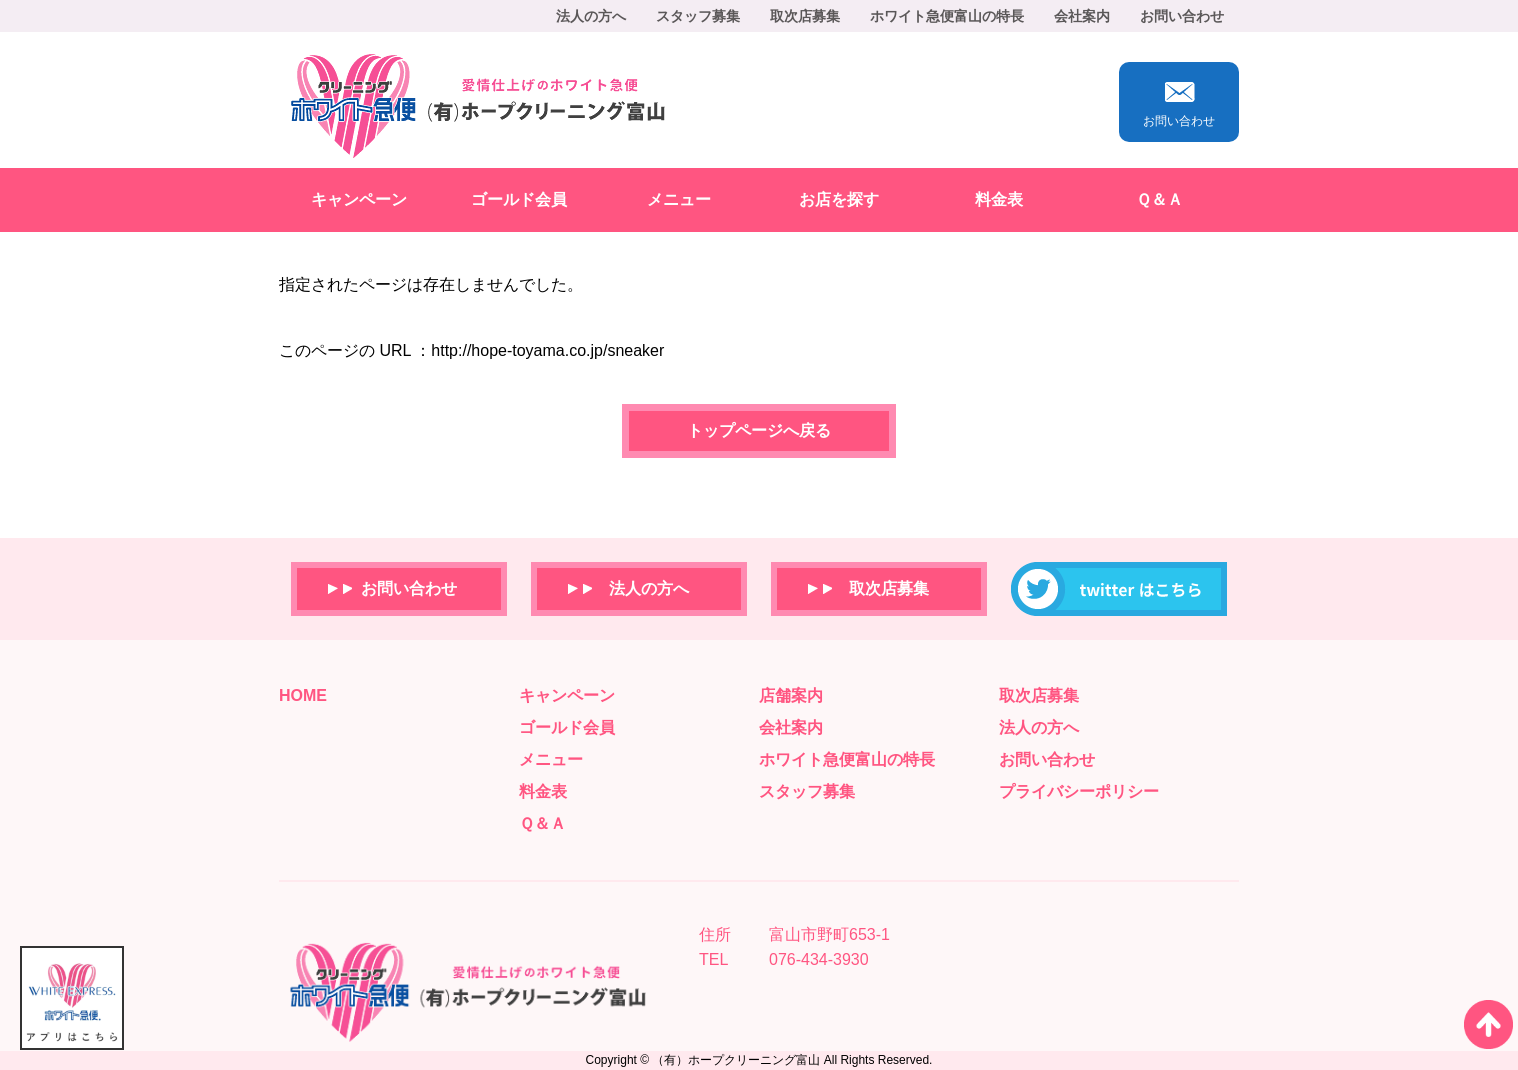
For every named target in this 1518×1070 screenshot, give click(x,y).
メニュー (679, 199)
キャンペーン (359, 199)
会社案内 (1082, 16)
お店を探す (839, 199)
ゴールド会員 (519, 199)
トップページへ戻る (759, 430)
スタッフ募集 (698, 16)
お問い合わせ (1182, 16)
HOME (303, 695)
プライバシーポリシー (1079, 791)
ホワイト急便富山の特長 (947, 16)
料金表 (999, 199)
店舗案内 (791, 695)
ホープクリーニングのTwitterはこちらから (1119, 589)
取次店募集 (805, 16)
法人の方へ (591, 16)
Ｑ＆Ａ (1159, 199)
